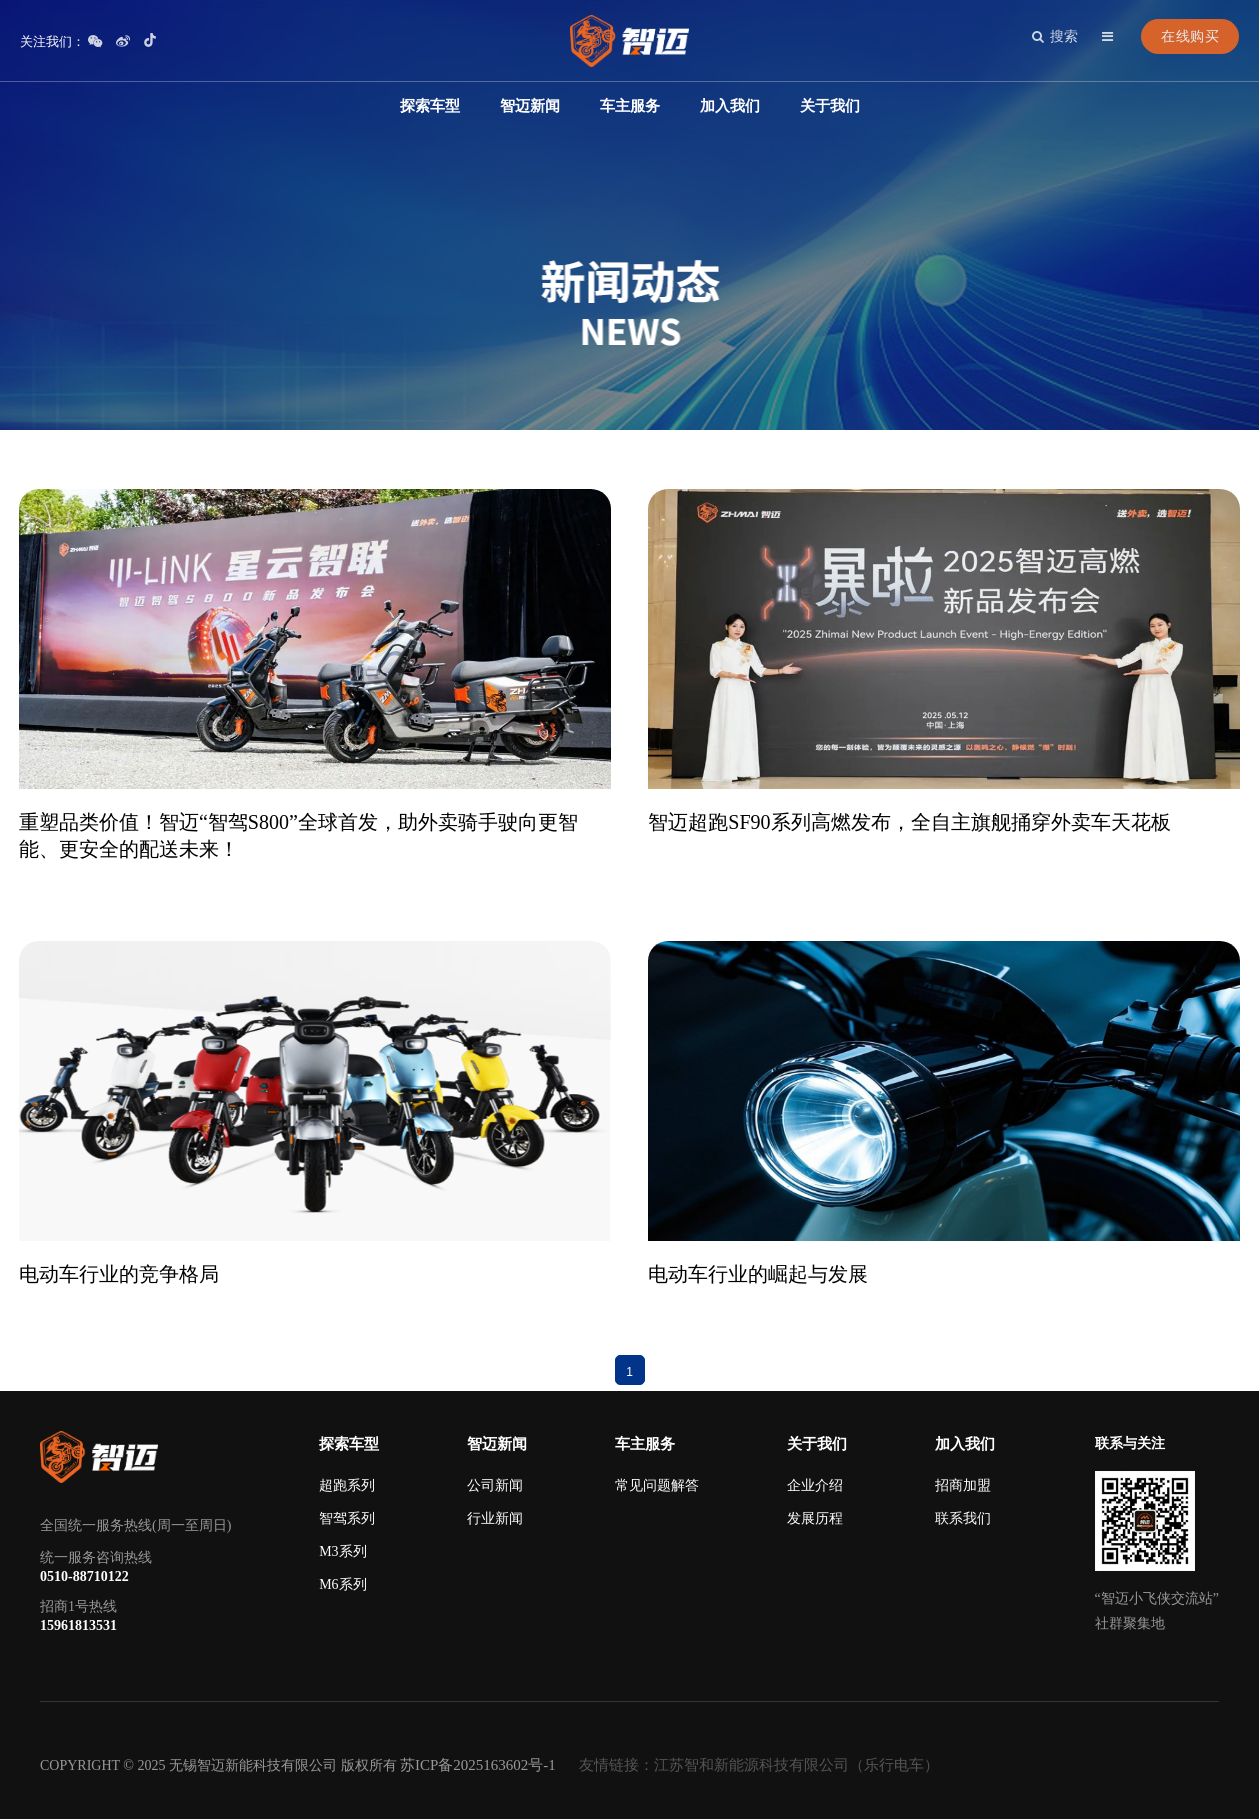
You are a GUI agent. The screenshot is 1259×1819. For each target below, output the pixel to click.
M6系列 (342, 1584)
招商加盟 (963, 1485)
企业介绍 (815, 1485)
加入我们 (730, 106)
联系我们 (963, 1518)
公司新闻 (495, 1485)
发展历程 (815, 1518)
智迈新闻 (530, 106)
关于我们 (830, 106)
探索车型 (430, 106)
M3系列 (342, 1551)
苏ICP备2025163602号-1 (478, 1765)
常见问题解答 (657, 1485)
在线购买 (1190, 36)
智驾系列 (347, 1518)
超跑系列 (347, 1485)
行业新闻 (495, 1518)
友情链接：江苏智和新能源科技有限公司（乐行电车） (759, 1765)
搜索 (1055, 36)
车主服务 (630, 106)
